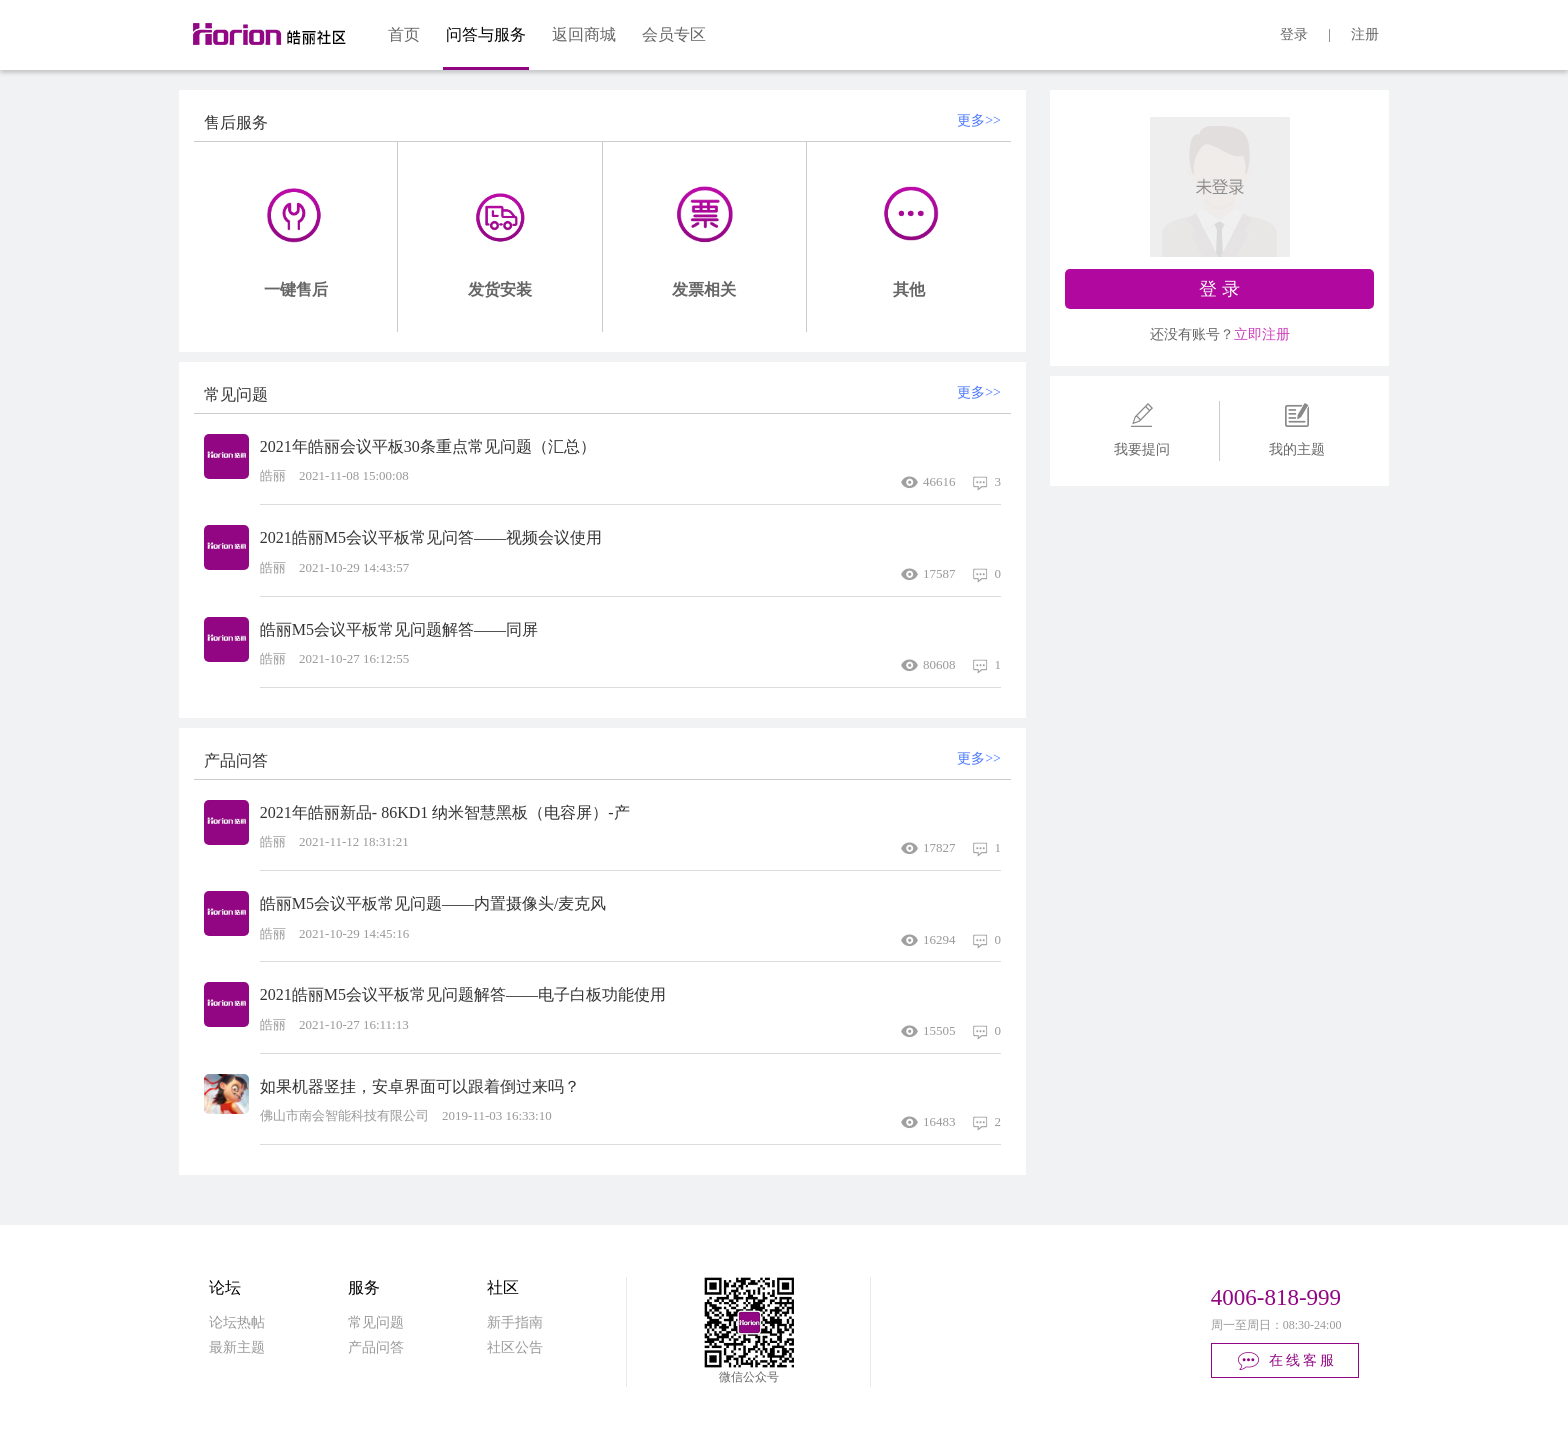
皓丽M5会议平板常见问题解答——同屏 (399, 629)
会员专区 (674, 34)
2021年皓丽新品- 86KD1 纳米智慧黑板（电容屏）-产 (445, 812)
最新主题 (237, 1347)
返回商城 (584, 34)
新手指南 (515, 1322)
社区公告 (515, 1347)
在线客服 (1286, 1361)
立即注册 (1262, 334)
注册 (1365, 34)
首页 (404, 34)
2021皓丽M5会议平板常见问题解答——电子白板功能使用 (463, 994)
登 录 (1219, 289)
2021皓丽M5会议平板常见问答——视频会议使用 (431, 537)
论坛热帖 (237, 1322)
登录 (1294, 34)
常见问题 (376, 1322)
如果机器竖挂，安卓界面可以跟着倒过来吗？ (420, 1086)
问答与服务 (486, 34)
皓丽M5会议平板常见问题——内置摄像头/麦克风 (433, 903)
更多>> (979, 120)
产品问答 (376, 1347)
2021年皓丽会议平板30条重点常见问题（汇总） (428, 446)
